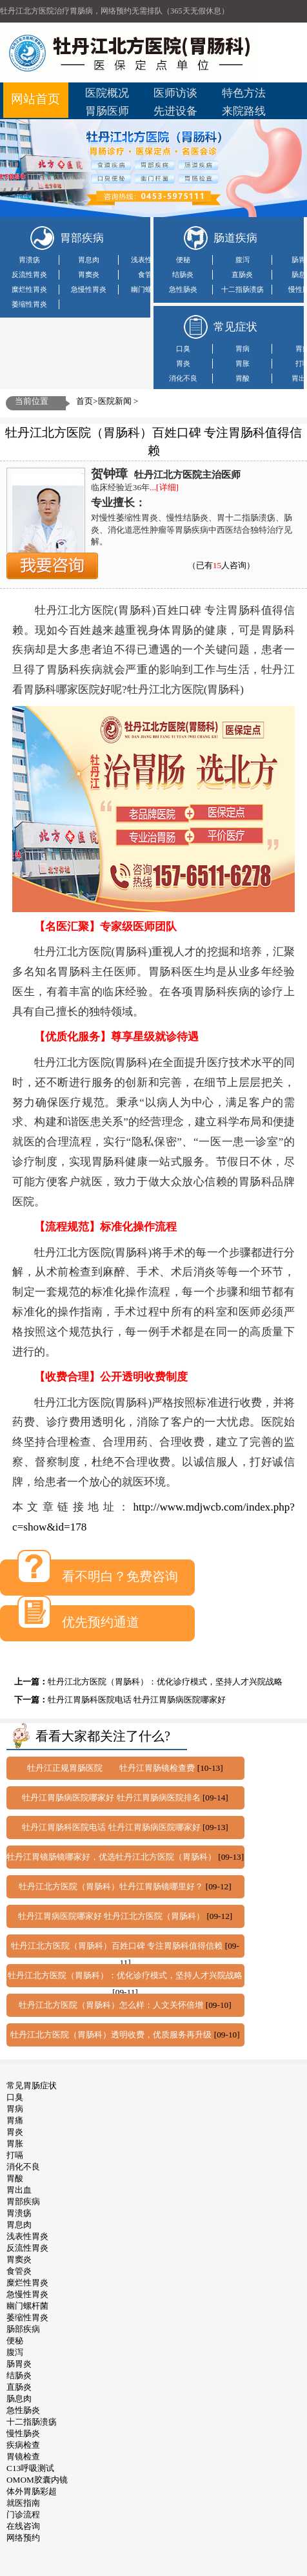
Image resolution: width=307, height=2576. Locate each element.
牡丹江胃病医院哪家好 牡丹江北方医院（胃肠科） (112, 1916)
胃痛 (14, 2120)
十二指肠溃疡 (242, 289)
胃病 (242, 348)
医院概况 (107, 93)
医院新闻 (115, 401)
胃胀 (242, 363)
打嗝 (14, 2155)
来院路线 (244, 111)
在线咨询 (23, 2526)
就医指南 (23, 2503)
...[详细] (164, 487)
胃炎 (183, 363)
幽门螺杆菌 (148, 289)
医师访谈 (175, 93)
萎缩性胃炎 (29, 304)
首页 (84, 401)
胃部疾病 (23, 2201)
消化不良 (183, 378)
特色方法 (244, 93)
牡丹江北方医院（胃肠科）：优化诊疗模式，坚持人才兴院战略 (165, 1681)
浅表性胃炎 (148, 259)
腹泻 (242, 259)
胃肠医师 (107, 111)
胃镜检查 (23, 2456)
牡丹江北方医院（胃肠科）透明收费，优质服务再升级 (111, 2034)
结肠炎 (182, 274)
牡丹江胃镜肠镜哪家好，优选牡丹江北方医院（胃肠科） (112, 1857)
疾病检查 (23, 2445)
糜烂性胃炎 (29, 289)
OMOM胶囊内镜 (37, 2480)
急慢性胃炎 (88, 289)
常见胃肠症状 (31, 2085)
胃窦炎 (88, 274)
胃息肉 (88, 259)
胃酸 (242, 378)
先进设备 (175, 111)
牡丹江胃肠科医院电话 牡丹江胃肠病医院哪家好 (137, 1699)
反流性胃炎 (29, 274)
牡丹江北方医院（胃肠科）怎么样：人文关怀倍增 (112, 2005)
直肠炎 (242, 274)
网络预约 (23, 2538)
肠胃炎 (19, 2364)
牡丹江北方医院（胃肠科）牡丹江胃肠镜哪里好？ (112, 1886)
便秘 (183, 259)
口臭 (183, 348)
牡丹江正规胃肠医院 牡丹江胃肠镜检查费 (112, 1768)
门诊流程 (23, 2514)
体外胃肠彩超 (31, 2491)
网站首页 (35, 99)
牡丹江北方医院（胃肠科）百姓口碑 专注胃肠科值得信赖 (118, 1946)
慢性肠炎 (23, 2433)
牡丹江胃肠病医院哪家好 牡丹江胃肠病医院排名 (112, 1797)
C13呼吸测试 (30, 2468)
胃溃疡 (29, 259)
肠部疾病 (23, 2329)
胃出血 (19, 2190)
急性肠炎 (183, 289)
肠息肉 (19, 2398)
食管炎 (148, 274)
